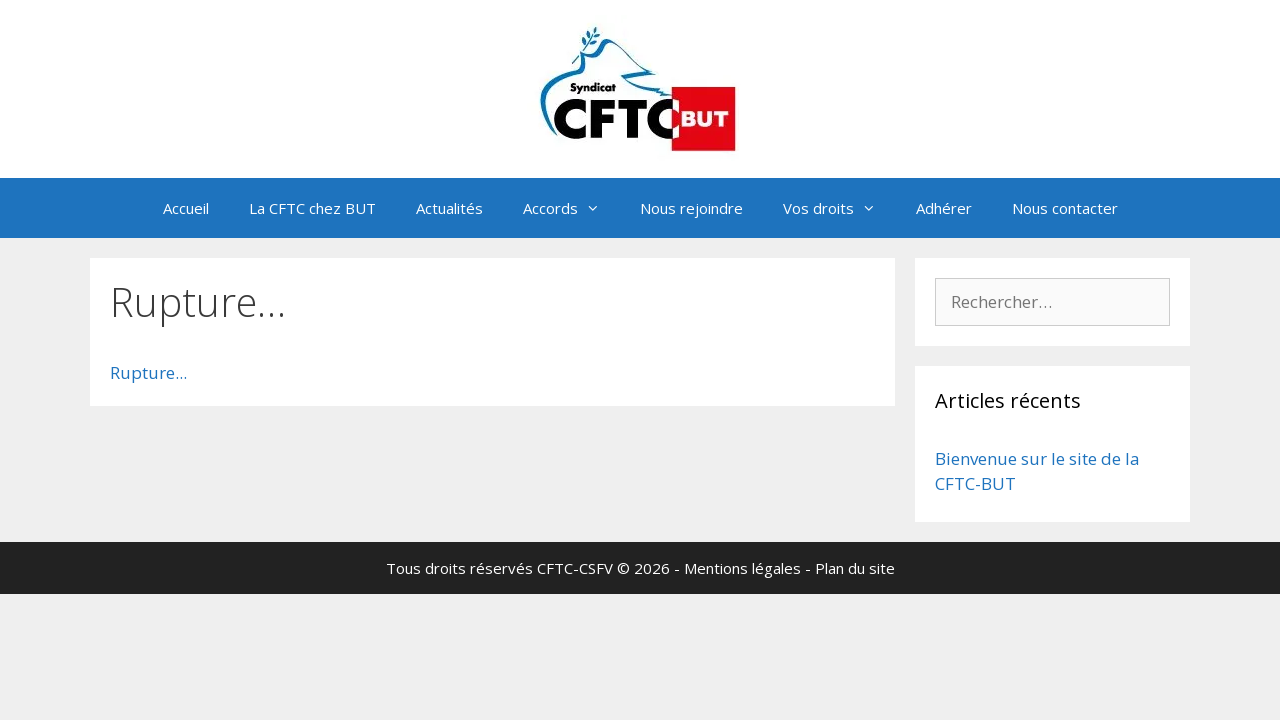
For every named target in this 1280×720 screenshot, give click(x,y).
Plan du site (855, 568)
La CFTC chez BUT (312, 208)
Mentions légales (742, 568)
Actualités (449, 208)
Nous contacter (1065, 208)
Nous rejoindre (691, 208)
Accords (571, 208)
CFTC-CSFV (575, 568)
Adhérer (944, 208)
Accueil (186, 208)
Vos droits (839, 208)
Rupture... (148, 372)
